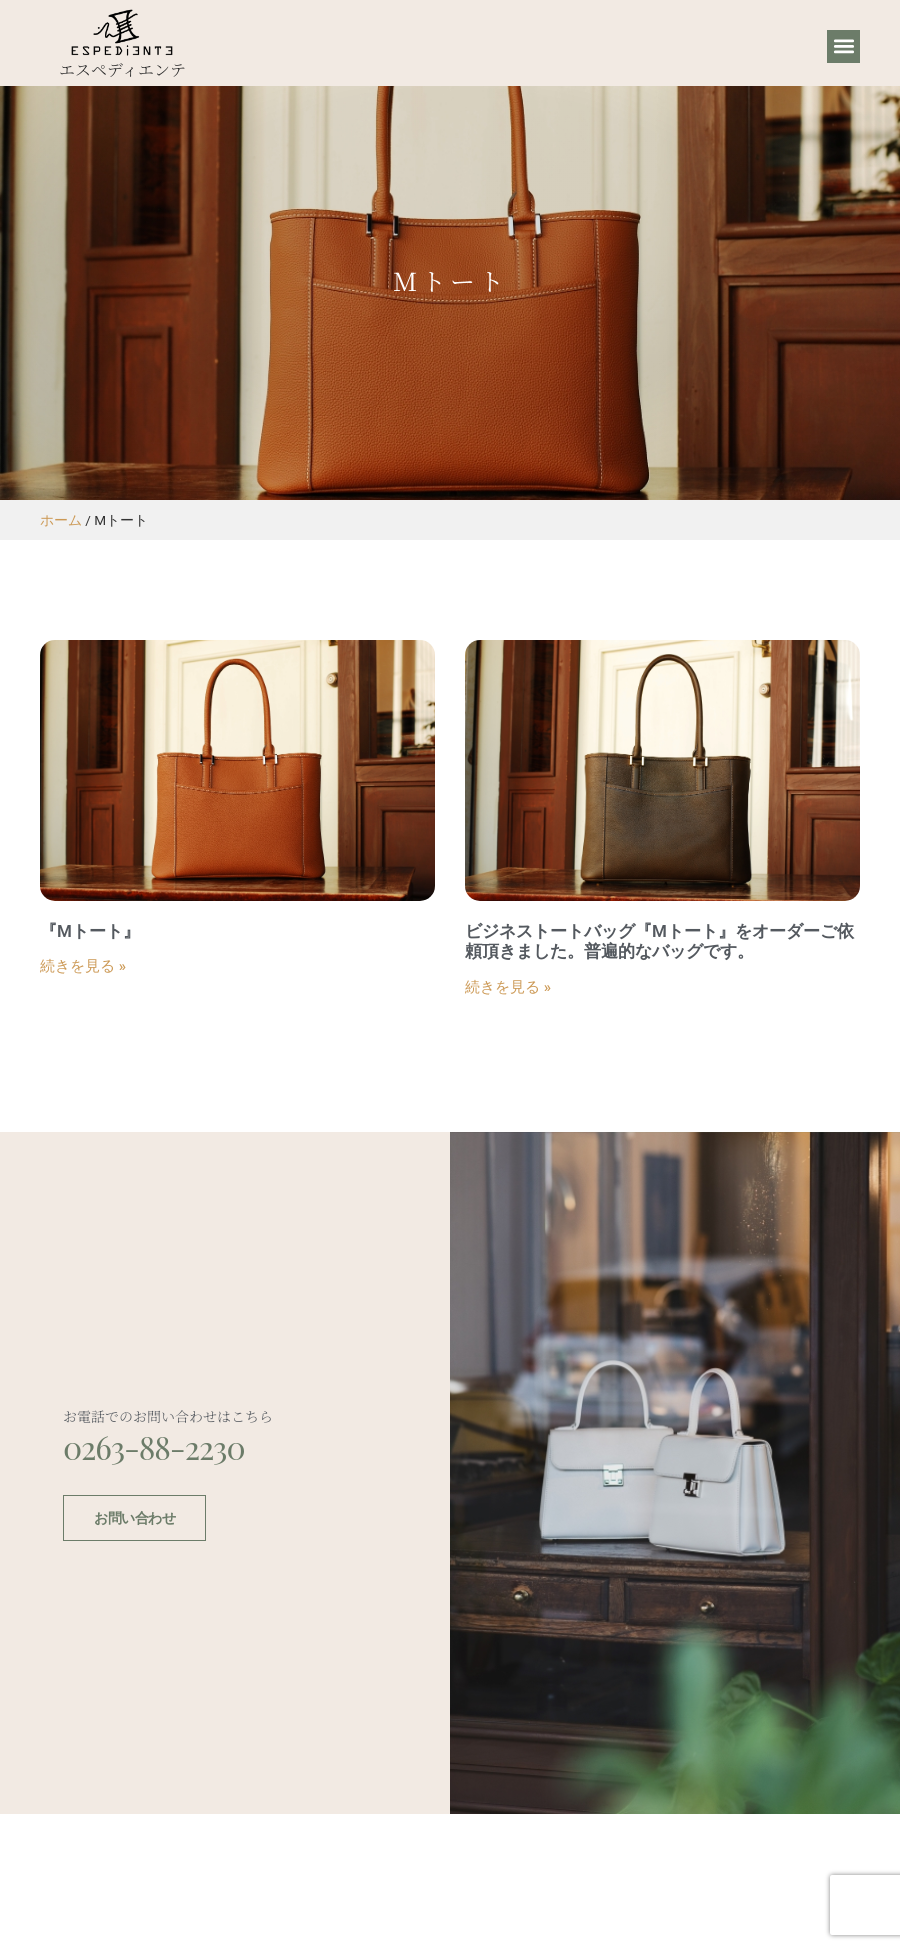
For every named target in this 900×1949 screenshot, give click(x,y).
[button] (843, 46)
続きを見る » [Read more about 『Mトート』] (83, 966)
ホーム (61, 520)
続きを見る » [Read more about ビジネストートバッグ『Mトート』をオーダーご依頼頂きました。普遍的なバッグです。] (508, 987)
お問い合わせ (134, 1517)
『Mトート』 (90, 931)
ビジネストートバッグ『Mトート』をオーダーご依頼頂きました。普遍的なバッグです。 (659, 941)
